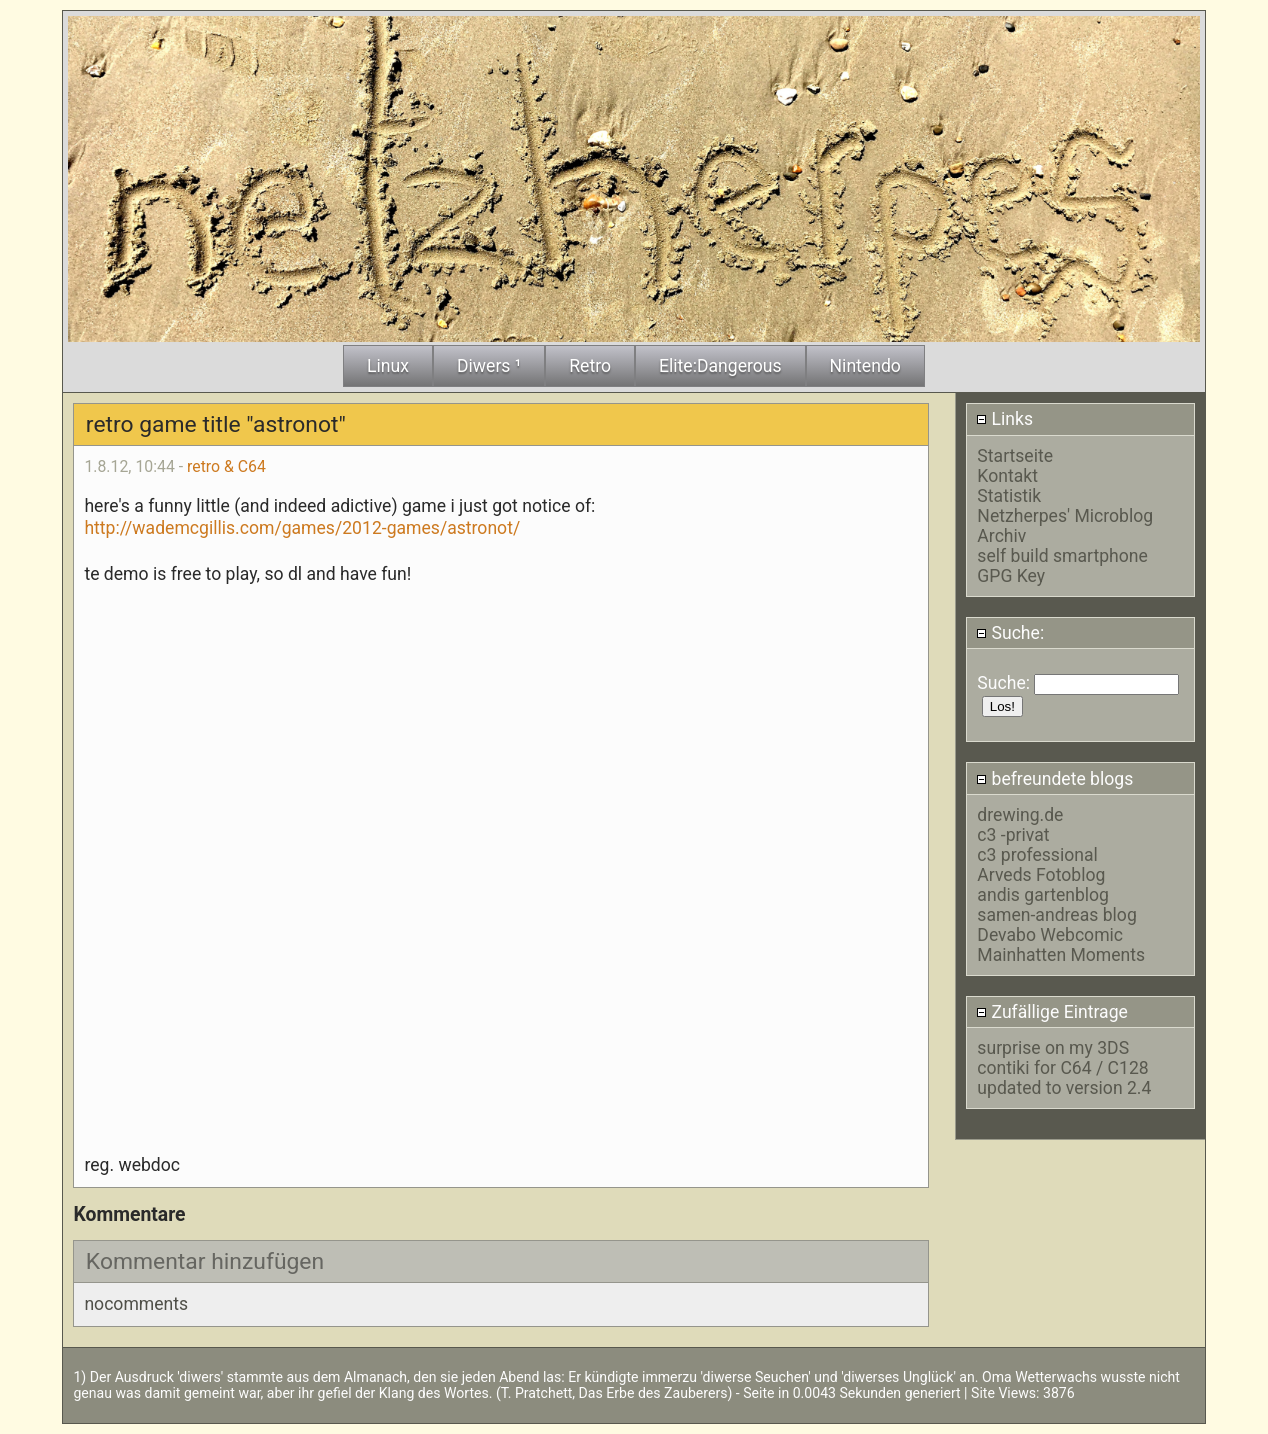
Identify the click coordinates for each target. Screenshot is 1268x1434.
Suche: (1010, 633)
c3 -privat (1013, 835)
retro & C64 (226, 466)
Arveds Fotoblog (1041, 875)
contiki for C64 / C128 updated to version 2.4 (1064, 1078)
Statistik (1009, 496)
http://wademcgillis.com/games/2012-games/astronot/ (302, 528)
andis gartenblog (1043, 895)
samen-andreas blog (1056, 915)
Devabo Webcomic (1050, 935)
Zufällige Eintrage (1052, 1012)
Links (1004, 419)
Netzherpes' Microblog (1065, 516)
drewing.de (1020, 815)
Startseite (1015, 456)
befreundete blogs (1054, 779)
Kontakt (1007, 476)
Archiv (1001, 536)
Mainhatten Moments (1061, 955)
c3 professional (1037, 855)
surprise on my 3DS (1053, 1048)
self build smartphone (1062, 556)
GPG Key (1011, 576)
